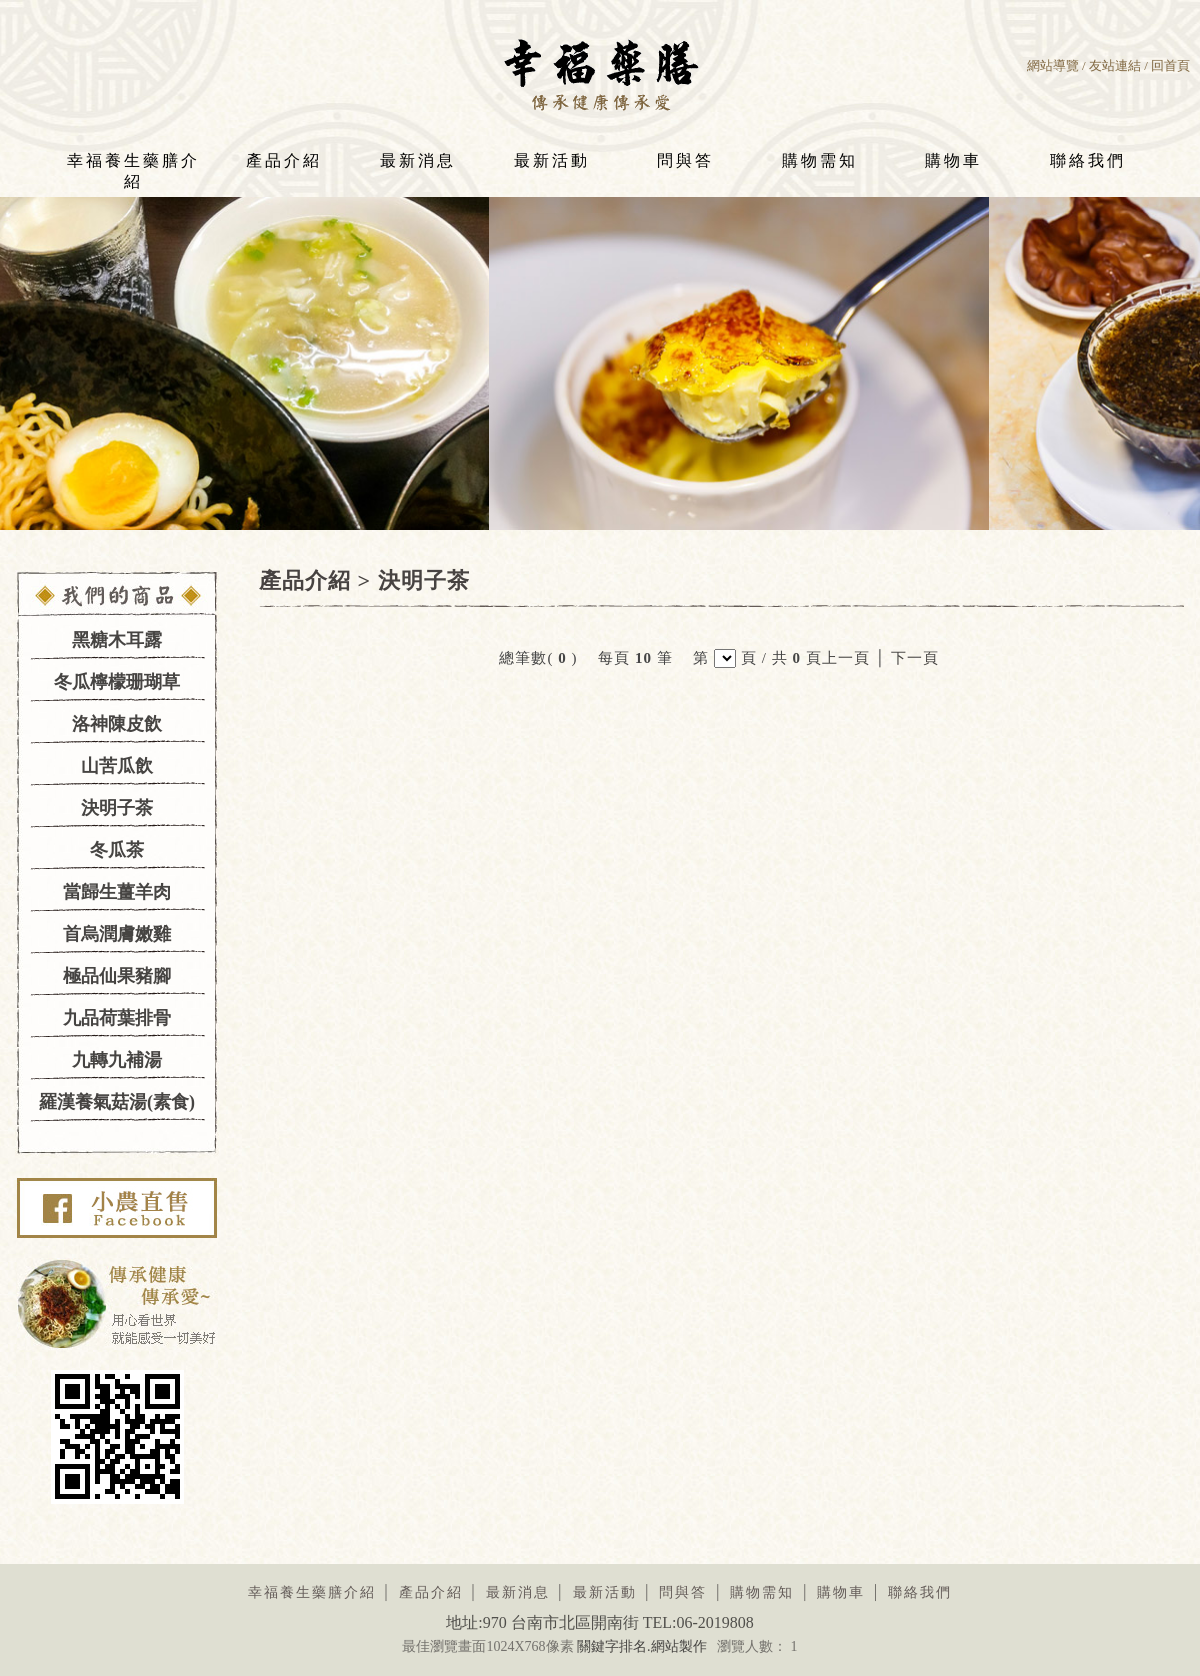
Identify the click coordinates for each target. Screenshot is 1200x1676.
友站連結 (1115, 65)
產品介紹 (284, 160)
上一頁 (846, 658)
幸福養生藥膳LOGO (601, 74)
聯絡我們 (1088, 160)
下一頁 (915, 658)
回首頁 (1170, 65)
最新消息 (418, 160)
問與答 (685, 160)
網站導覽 (1053, 65)
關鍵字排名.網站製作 (642, 1646)
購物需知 (820, 160)
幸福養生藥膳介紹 (133, 166)
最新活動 (552, 160)
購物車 (953, 160)
